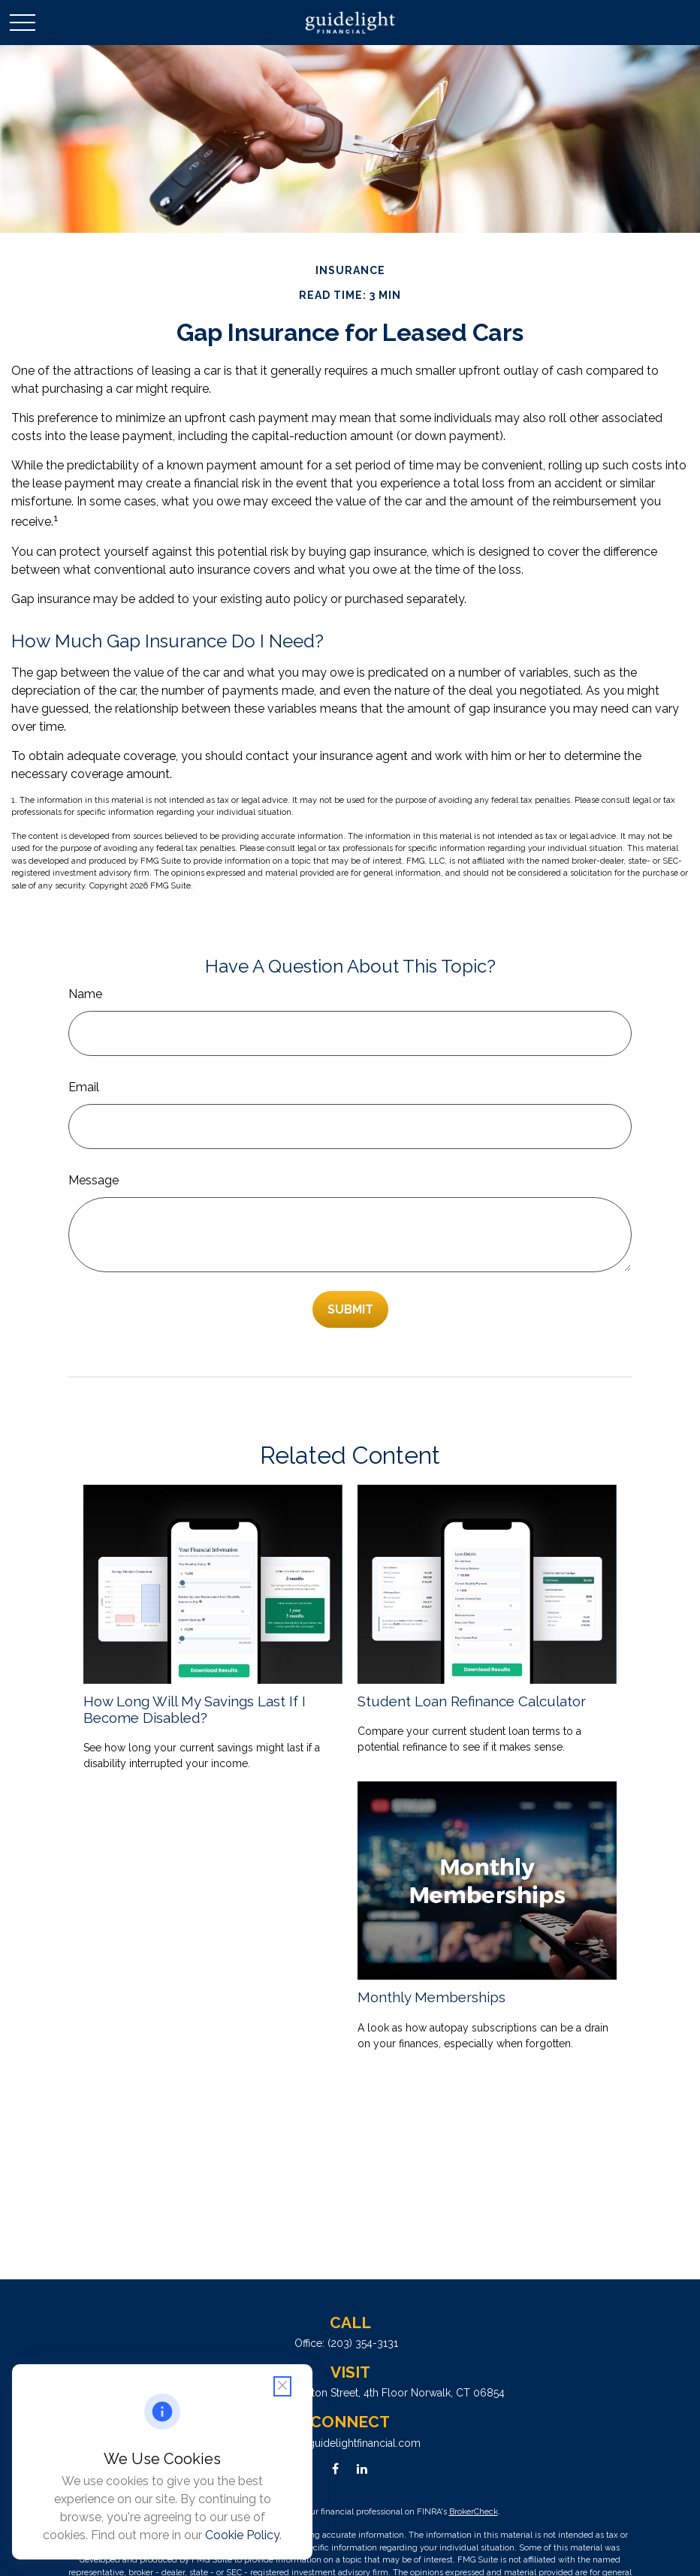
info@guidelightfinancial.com (350, 2443)
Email (83, 1087)
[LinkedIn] (362, 2469)
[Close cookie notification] (282, 2386)
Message (93, 1180)
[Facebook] (335, 2469)
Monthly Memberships (431, 1997)
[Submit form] (350, 1309)
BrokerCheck (473, 2512)
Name (85, 994)
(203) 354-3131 (362, 2343)
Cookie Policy (242, 2535)
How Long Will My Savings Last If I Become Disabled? (194, 1709)
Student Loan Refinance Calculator (472, 1701)
